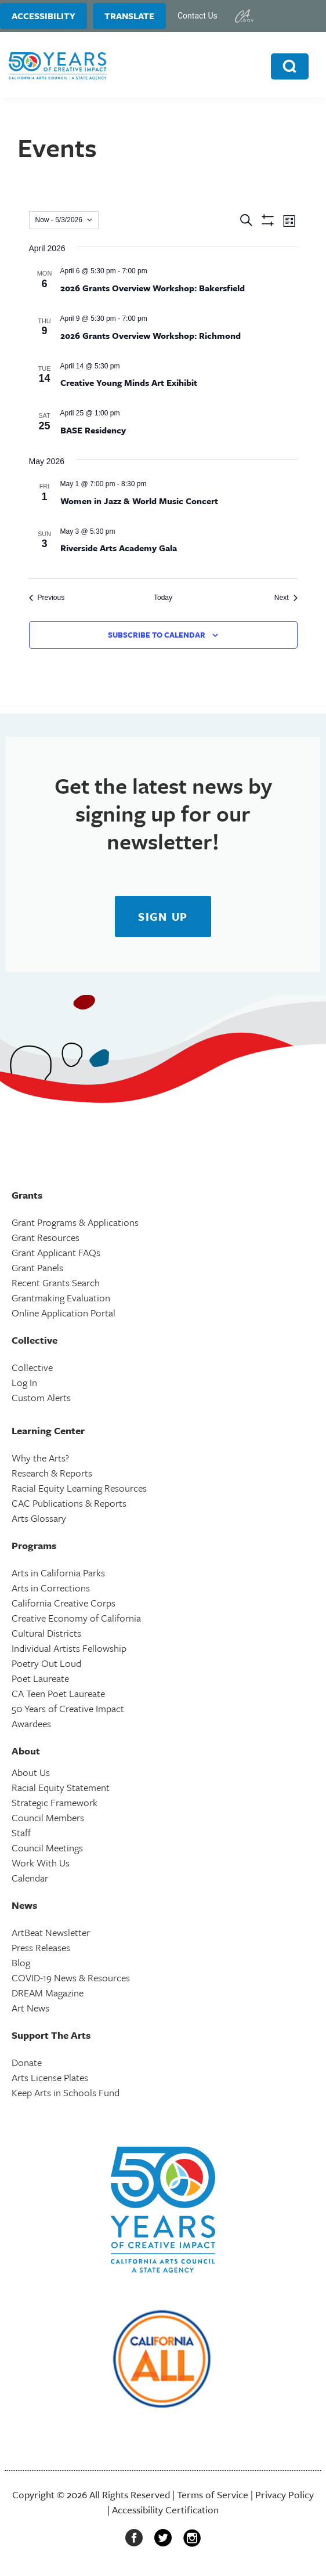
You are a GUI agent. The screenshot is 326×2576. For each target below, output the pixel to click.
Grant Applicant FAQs (56, 1252)
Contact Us (198, 15)
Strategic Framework (54, 1802)
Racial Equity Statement (61, 1787)
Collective (32, 1367)
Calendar (30, 1878)
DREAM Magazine (48, 1992)
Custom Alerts (41, 1397)
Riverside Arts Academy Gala (118, 547)
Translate (129, 15)
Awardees (31, 1723)
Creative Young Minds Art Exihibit (128, 382)
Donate (27, 2062)
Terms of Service (212, 2494)
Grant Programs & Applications (75, 1222)
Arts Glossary (39, 1518)
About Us (31, 1772)
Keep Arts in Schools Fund (65, 2092)
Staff (21, 1832)
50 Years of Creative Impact (68, 1708)
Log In (24, 1382)
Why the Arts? (40, 1457)
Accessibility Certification (165, 2509)
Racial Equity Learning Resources (79, 1488)
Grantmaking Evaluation (61, 1297)
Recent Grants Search (56, 1282)
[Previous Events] (47, 598)
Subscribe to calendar (156, 635)
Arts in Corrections (51, 1587)
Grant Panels (37, 1267)
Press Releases (41, 1947)
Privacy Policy (284, 2494)
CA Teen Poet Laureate (58, 1693)
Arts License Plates (50, 2077)
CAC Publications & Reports (69, 1503)
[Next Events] (286, 598)
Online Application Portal (63, 1312)
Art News (30, 2007)
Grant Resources (45, 1237)
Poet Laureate (40, 1678)
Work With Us (41, 1862)
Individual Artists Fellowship (69, 1648)
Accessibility (43, 15)
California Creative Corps (63, 1602)
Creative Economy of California (76, 1618)
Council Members (48, 1817)
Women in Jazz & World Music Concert (139, 500)
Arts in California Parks (58, 1572)
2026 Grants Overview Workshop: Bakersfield (152, 287)
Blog (21, 1962)
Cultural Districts (46, 1633)
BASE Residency (93, 430)
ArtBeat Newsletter (51, 1932)
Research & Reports (52, 1473)
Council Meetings (47, 1847)
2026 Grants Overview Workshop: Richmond (150, 335)
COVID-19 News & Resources (71, 1977)
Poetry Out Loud (46, 1663)
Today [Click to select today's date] (163, 598)
